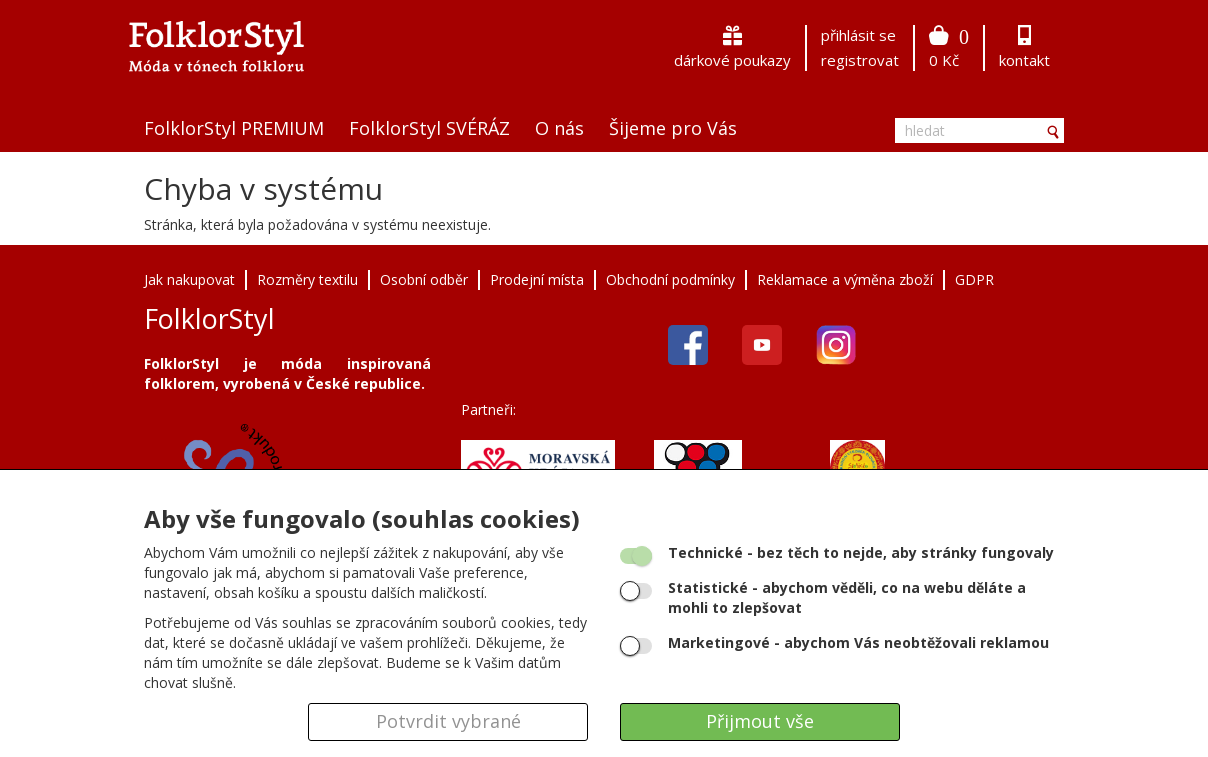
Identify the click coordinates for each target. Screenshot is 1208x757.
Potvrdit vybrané (448, 721)
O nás (559, 128)
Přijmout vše (760, 721)
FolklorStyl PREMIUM (234, 128)
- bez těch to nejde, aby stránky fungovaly (861, 552)
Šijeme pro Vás (673, 128)
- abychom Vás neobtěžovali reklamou (858, 642)
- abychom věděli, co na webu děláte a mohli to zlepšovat (847, 597)
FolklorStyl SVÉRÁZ (429, 128)
